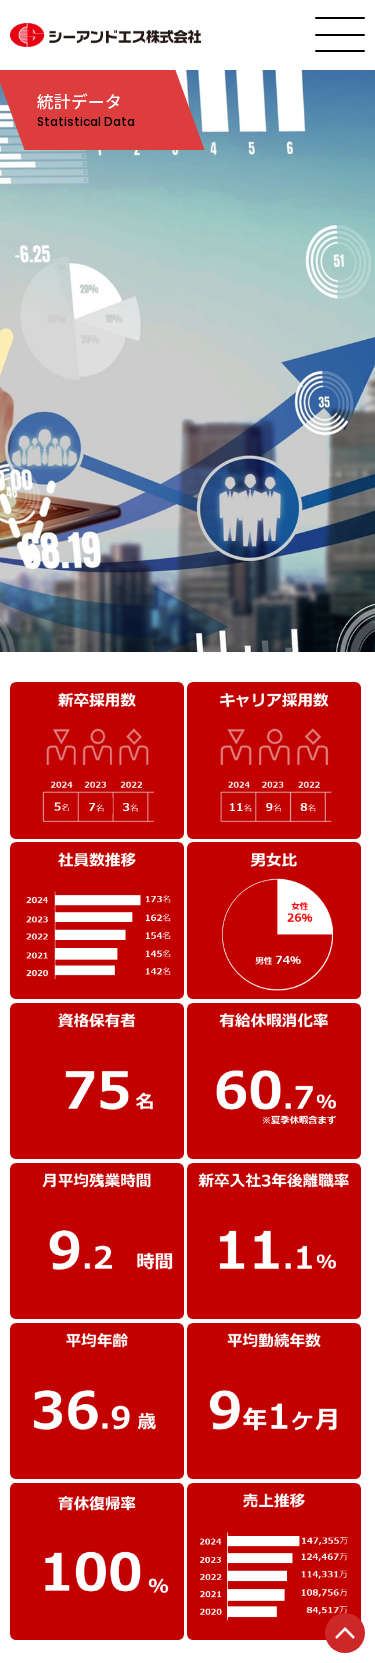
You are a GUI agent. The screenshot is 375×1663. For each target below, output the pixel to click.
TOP (345, 1633)
